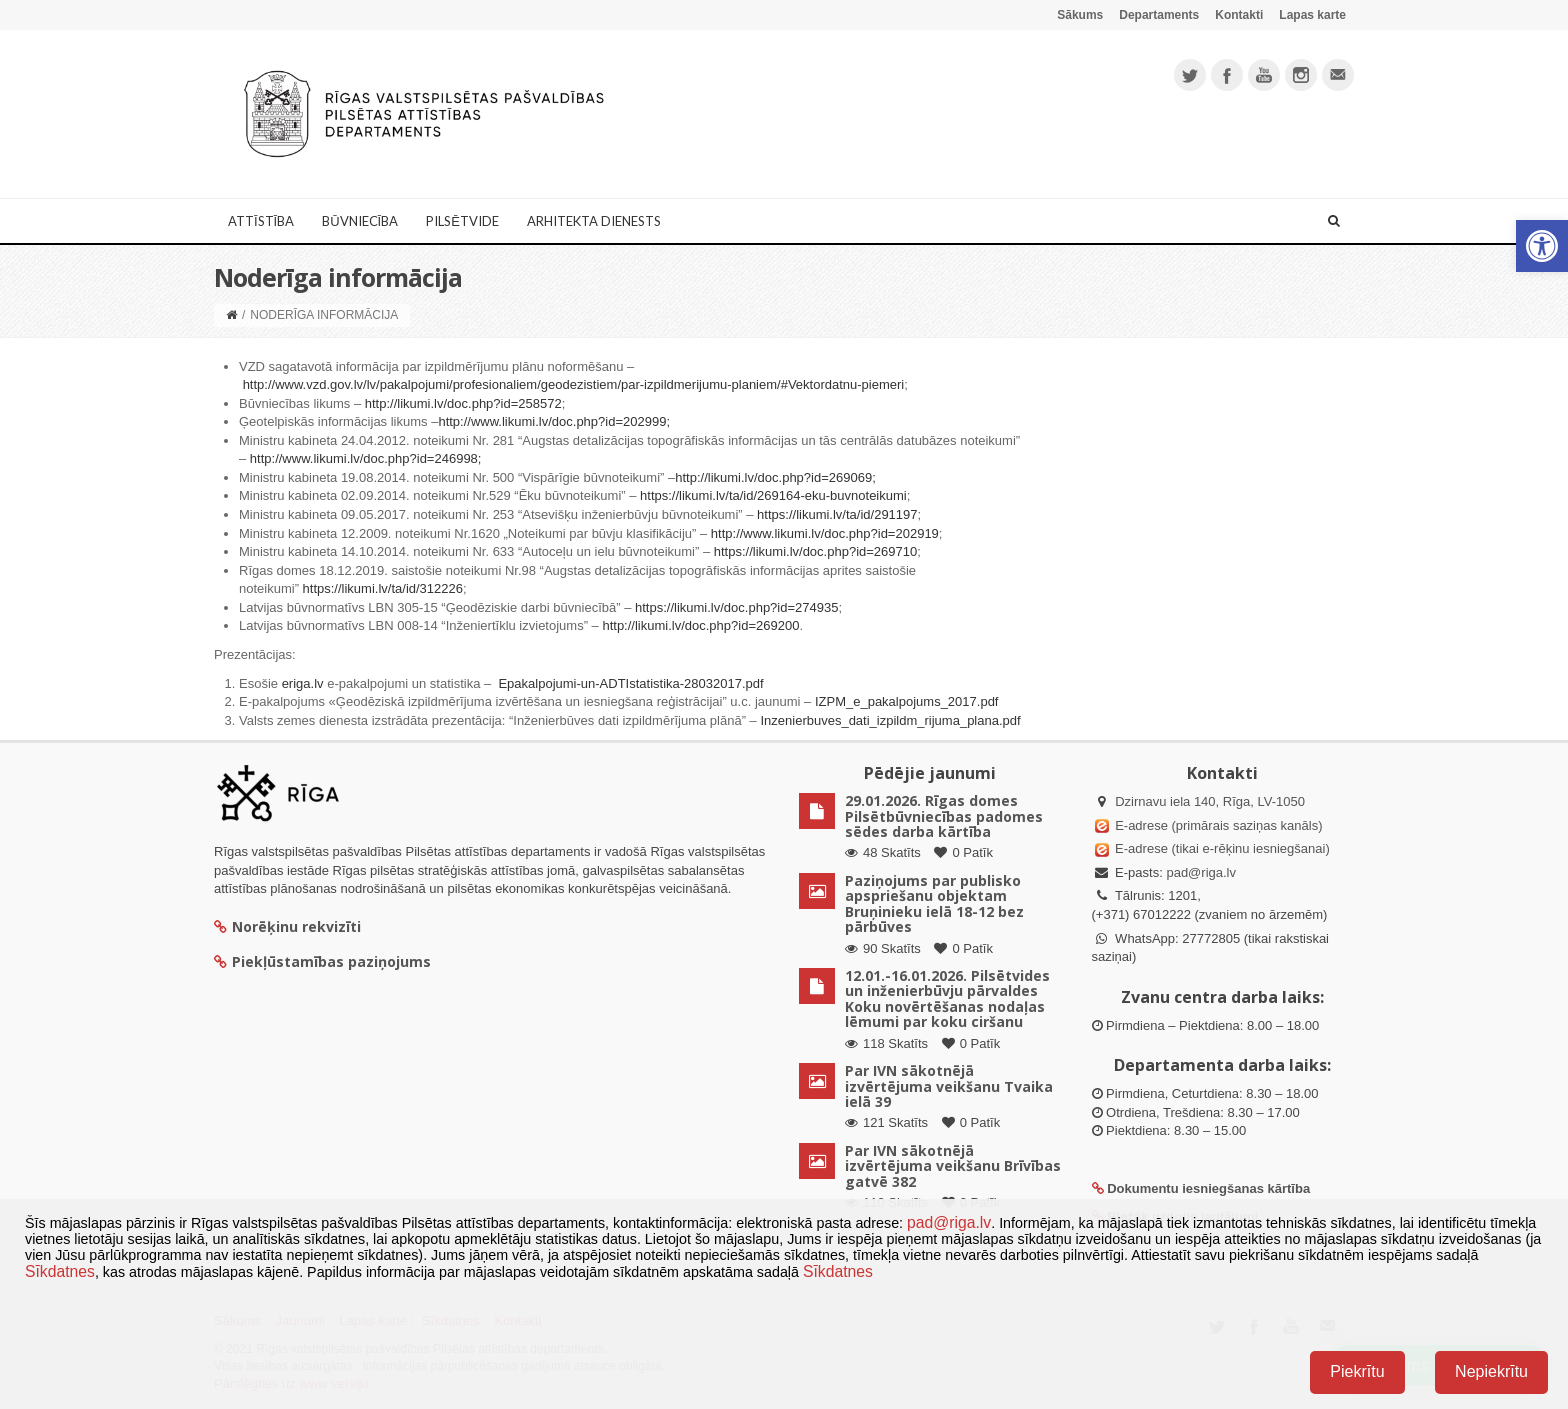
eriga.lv (303, 683)
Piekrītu (1357, 1371)
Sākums (1080, 15)
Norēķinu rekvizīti (287, 926)
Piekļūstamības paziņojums (322, 961)
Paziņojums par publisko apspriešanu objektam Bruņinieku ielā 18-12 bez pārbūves (934, 903)
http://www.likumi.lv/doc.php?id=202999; (554, 421)
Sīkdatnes (60, 1271)
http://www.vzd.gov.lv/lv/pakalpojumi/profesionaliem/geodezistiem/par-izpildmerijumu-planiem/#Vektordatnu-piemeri (574, 384)
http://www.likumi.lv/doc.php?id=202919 (825, 533)
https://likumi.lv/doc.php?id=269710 (815, 551)
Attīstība (261, 221)
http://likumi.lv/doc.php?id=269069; (775, 477)
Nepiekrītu (1491, 1371)
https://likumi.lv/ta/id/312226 (383, 588)
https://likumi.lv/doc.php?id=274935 (736, 607)
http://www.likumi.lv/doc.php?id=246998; (366, 458)
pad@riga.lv (1201, 872)
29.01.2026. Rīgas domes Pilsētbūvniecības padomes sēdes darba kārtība (944, 816)
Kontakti (1239, 15)
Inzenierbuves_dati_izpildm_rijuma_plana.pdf (890, 720)
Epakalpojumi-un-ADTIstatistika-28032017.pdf (630, 683)
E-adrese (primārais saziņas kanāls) (1218, 825)
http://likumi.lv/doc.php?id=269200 (700, 625)
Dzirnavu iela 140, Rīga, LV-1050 (1210, 801)
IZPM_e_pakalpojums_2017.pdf (907, 701)
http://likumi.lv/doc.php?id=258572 (463, 403)
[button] (1542, 246)
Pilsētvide (462, 221)
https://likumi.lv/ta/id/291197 (837, 514)
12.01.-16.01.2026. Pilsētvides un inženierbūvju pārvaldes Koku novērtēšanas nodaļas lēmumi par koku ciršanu (947, 998)
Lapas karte (1312, 15)
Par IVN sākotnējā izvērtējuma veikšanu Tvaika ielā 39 (949, 1086)
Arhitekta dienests (594, 221)
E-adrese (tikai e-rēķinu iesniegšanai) (1221, 848)
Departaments (1159, 15)
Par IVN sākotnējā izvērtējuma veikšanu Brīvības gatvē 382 (953, 1166)
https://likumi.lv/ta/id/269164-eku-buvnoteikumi (773, 495)
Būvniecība (360, 221)
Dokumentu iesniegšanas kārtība (1208, 1188)
